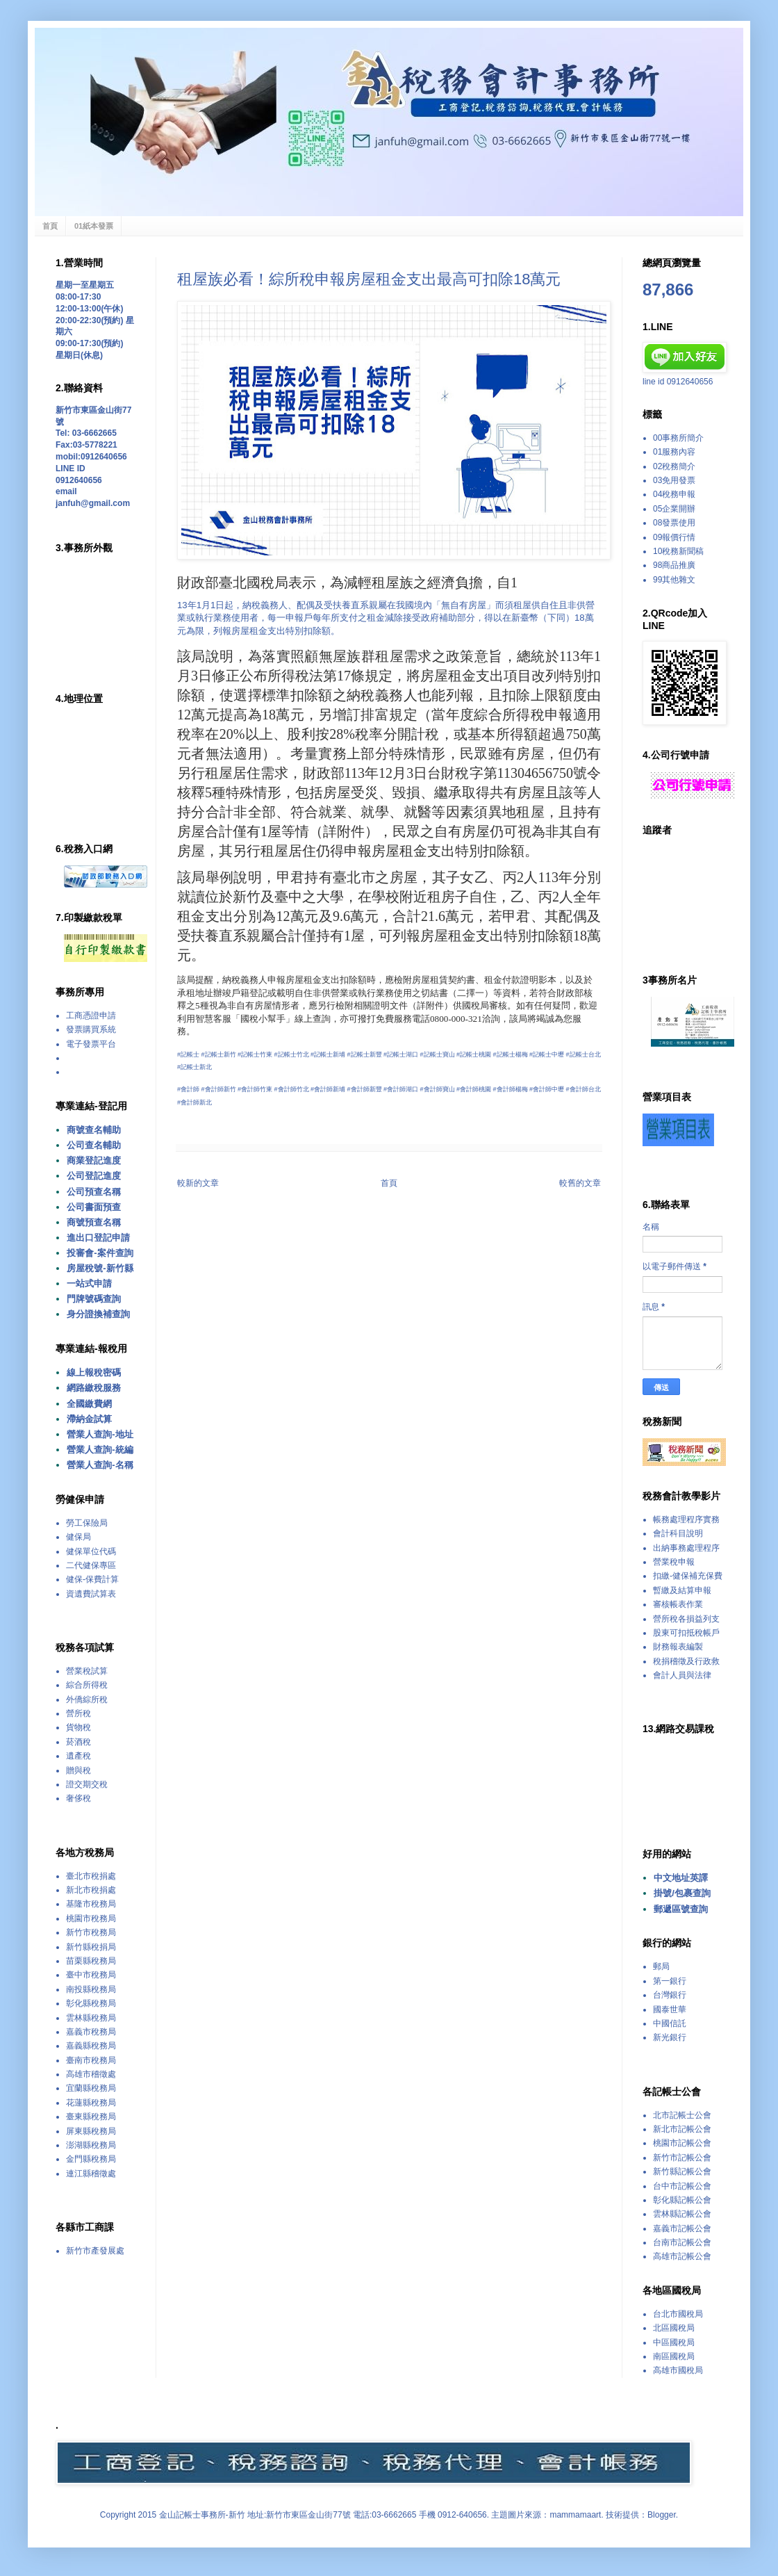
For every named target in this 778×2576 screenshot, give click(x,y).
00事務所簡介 (678, 438)
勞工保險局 (87, 1523)
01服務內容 (674, 452)
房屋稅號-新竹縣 (100, 1268)
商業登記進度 (94, 1160)
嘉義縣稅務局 (91, 2046)
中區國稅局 (674, 2342)
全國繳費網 (89, 1404)
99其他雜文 (674, 580)
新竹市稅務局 (91, 1932)
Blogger (661, 2515)
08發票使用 (674, 523)
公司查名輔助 (94, 1145)
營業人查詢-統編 (100, 1449)
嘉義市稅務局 (91, 2032)
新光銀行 (669, 2037)
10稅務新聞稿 (678, 551)
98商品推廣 (674, 565)
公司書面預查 (94, 1207)
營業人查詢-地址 (100, 1434)
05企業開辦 (674, 509)
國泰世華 (669, 2009)
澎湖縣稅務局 (91, 2145)
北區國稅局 (674, 2328)
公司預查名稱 (94, 1192)
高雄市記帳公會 (682, 2256)
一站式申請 (89, 1283)
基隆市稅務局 (91, 1904)
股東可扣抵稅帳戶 (686, 1633)
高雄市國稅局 (678, 2370)
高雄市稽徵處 (91, 2074)
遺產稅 (78, 1756)
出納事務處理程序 (686, 1548)
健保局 (78, 1537)
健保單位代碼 (91, 1551)
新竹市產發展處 (95, 2251)
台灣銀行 (669, 1995)
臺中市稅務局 (91, 1975)
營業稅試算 (87, 1671)
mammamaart (575, 2515)
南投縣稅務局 (91, 1989)
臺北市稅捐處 (91, 1876)
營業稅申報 (674, 1562)
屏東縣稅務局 (91, 2131)
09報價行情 (674, 537)
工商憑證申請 (91, 1015)
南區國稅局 (674, 2356)
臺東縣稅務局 (91, 2116)
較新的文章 (198, 1183)
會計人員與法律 (682, 1675)
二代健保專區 (91, 1565)
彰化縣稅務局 (91, 2003)
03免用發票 (674, 480)
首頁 (50, 226)
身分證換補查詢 (98, 1314)
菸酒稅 (78, 1742)
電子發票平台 (91, 1044)
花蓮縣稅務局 (91, 2103)
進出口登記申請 (98, 1237)
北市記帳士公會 (682, 2115)
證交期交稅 (87, 1784)
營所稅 (78, 1713)
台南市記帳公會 (682, 2242)
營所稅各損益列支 (686, 1619)
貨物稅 (78, 1727)
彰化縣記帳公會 (682, 2200)
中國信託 (669, 2023)
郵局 (661, 1966)
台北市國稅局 (678, 2314)
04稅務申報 (674, 494)
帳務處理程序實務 (686, 1519)
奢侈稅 (78, 1798)
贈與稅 (78, 1770)
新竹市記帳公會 (682, 2157)
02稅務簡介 (674, 466)
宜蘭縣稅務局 (91, 2088)
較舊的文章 (580, 1183)
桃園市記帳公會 (682, 2143)
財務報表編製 (678, 1647)
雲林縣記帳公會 (682, 2214)
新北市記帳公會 (682, 2129)
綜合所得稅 (87, 1685)
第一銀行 (669, 1981)
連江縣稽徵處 (91, 2173)
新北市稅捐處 (91, 1890)
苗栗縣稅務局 (91, 1961)
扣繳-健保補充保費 (687, 1576)
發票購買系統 (91, 1029)
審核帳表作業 (678, 1604)
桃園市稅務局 (91, 1918)
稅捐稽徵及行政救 (686, 1661)
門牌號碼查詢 (94, 1299)
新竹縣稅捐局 (91, 1947)
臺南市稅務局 (91, 2060)
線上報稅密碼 (94, 1372)
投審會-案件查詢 (100, 1253)
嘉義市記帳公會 (682, 2228)
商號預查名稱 (94, 1222)
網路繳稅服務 (94, 1388)
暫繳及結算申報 (682, 1590)
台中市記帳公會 (682, 2186)
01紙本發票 (93, 226)
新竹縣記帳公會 (682, 2171)
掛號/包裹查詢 (682, 1893)
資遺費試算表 (91, 1594)
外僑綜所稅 (87, 1699)
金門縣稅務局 (91, 2159)
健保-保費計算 (92, 1579)
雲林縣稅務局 (91, 2018)
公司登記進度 (94, 1176)
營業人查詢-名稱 (100, 1465)
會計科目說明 (678, 1533)
